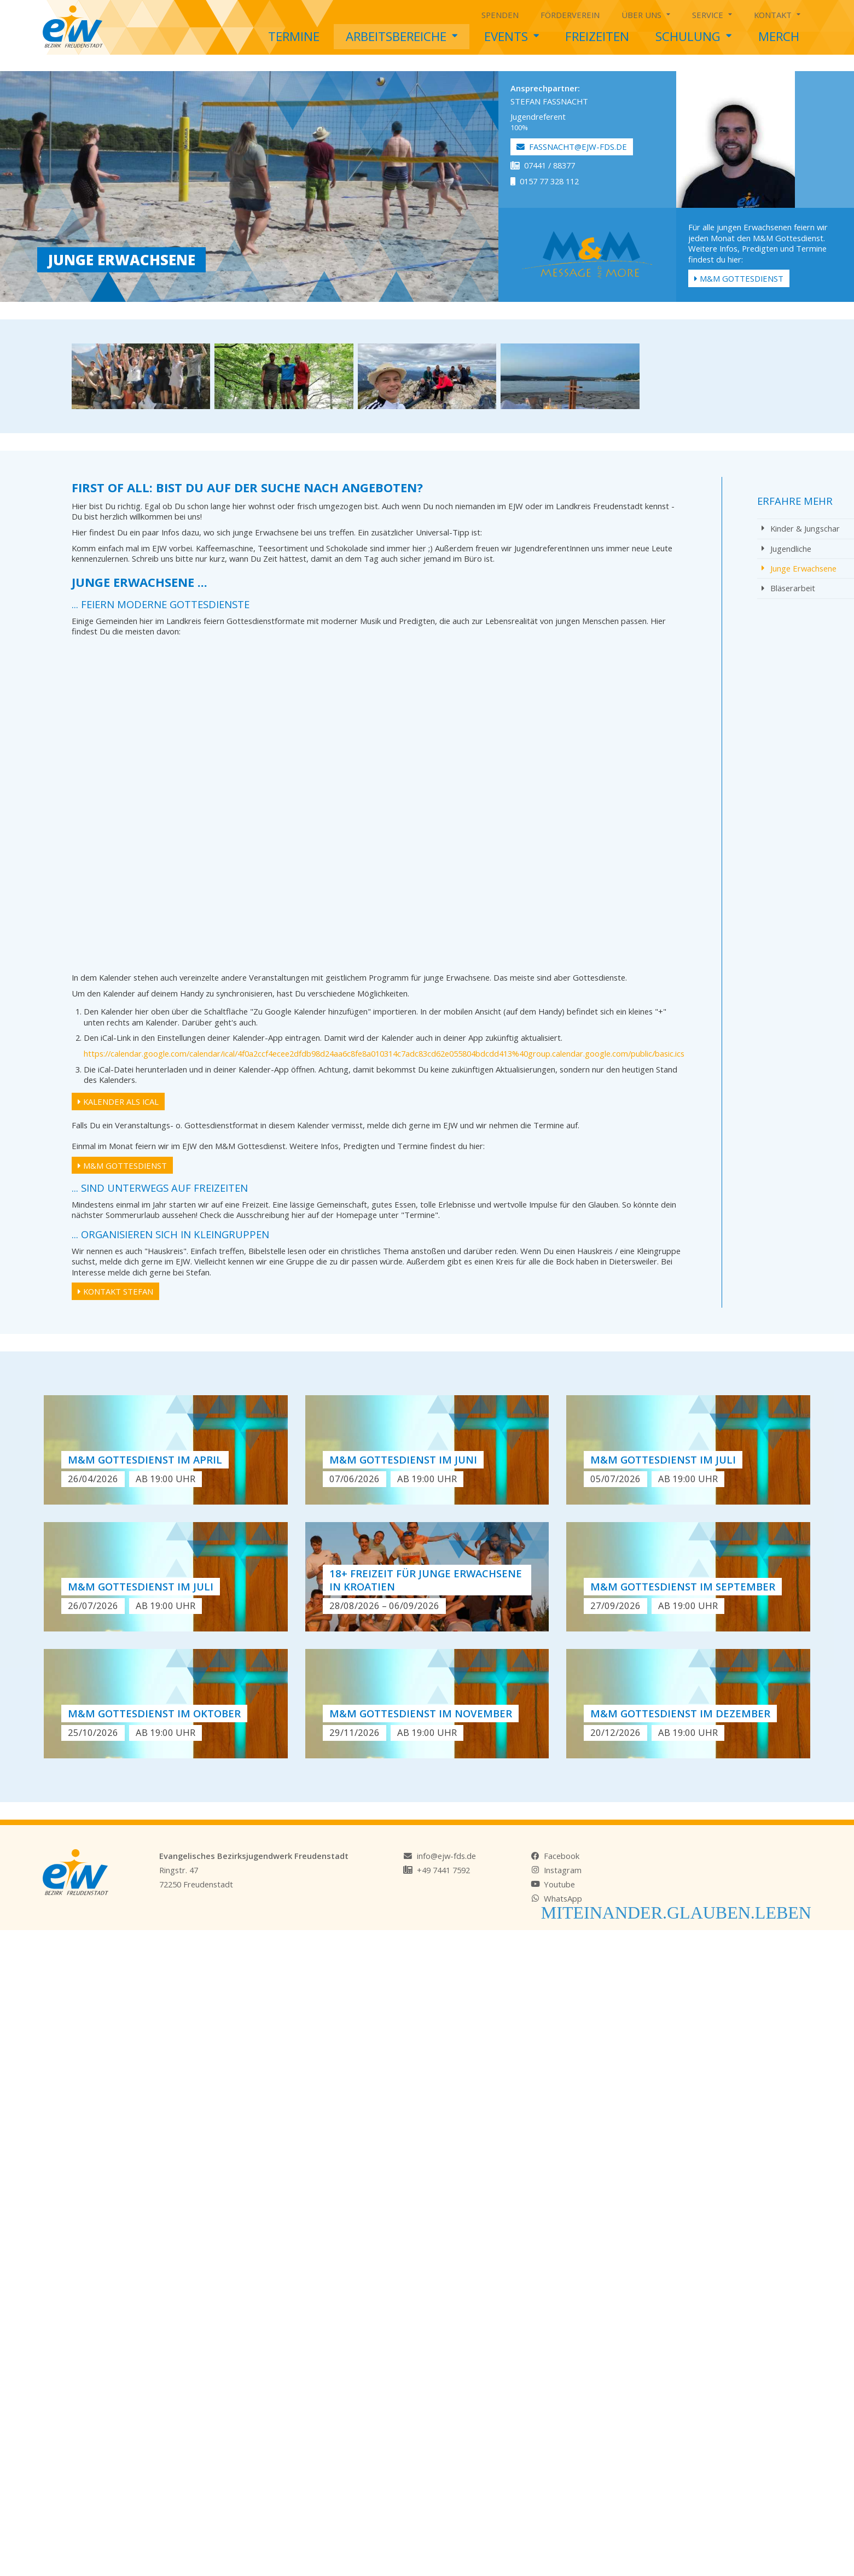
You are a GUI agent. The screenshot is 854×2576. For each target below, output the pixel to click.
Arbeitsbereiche (401, 34)
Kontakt (777, 12)
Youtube (559, 1884)
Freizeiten (597, 36)
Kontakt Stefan (115, 1291)
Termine (293, 36)
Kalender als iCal (118, 1101)
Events (511, 34)
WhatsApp (563, 1898)
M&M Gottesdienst (738, 278)
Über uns (645, 12)
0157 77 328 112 (544, 181)
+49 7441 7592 (443, 1869)
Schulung (693, 34)
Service (712, 12)
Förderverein (570, 14)
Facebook (561, 1855)
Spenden (500, 14)
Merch (778, 36)
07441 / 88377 (542, 165)
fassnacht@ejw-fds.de (571, 146)
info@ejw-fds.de (446, 1855)
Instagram (563, 1869)
